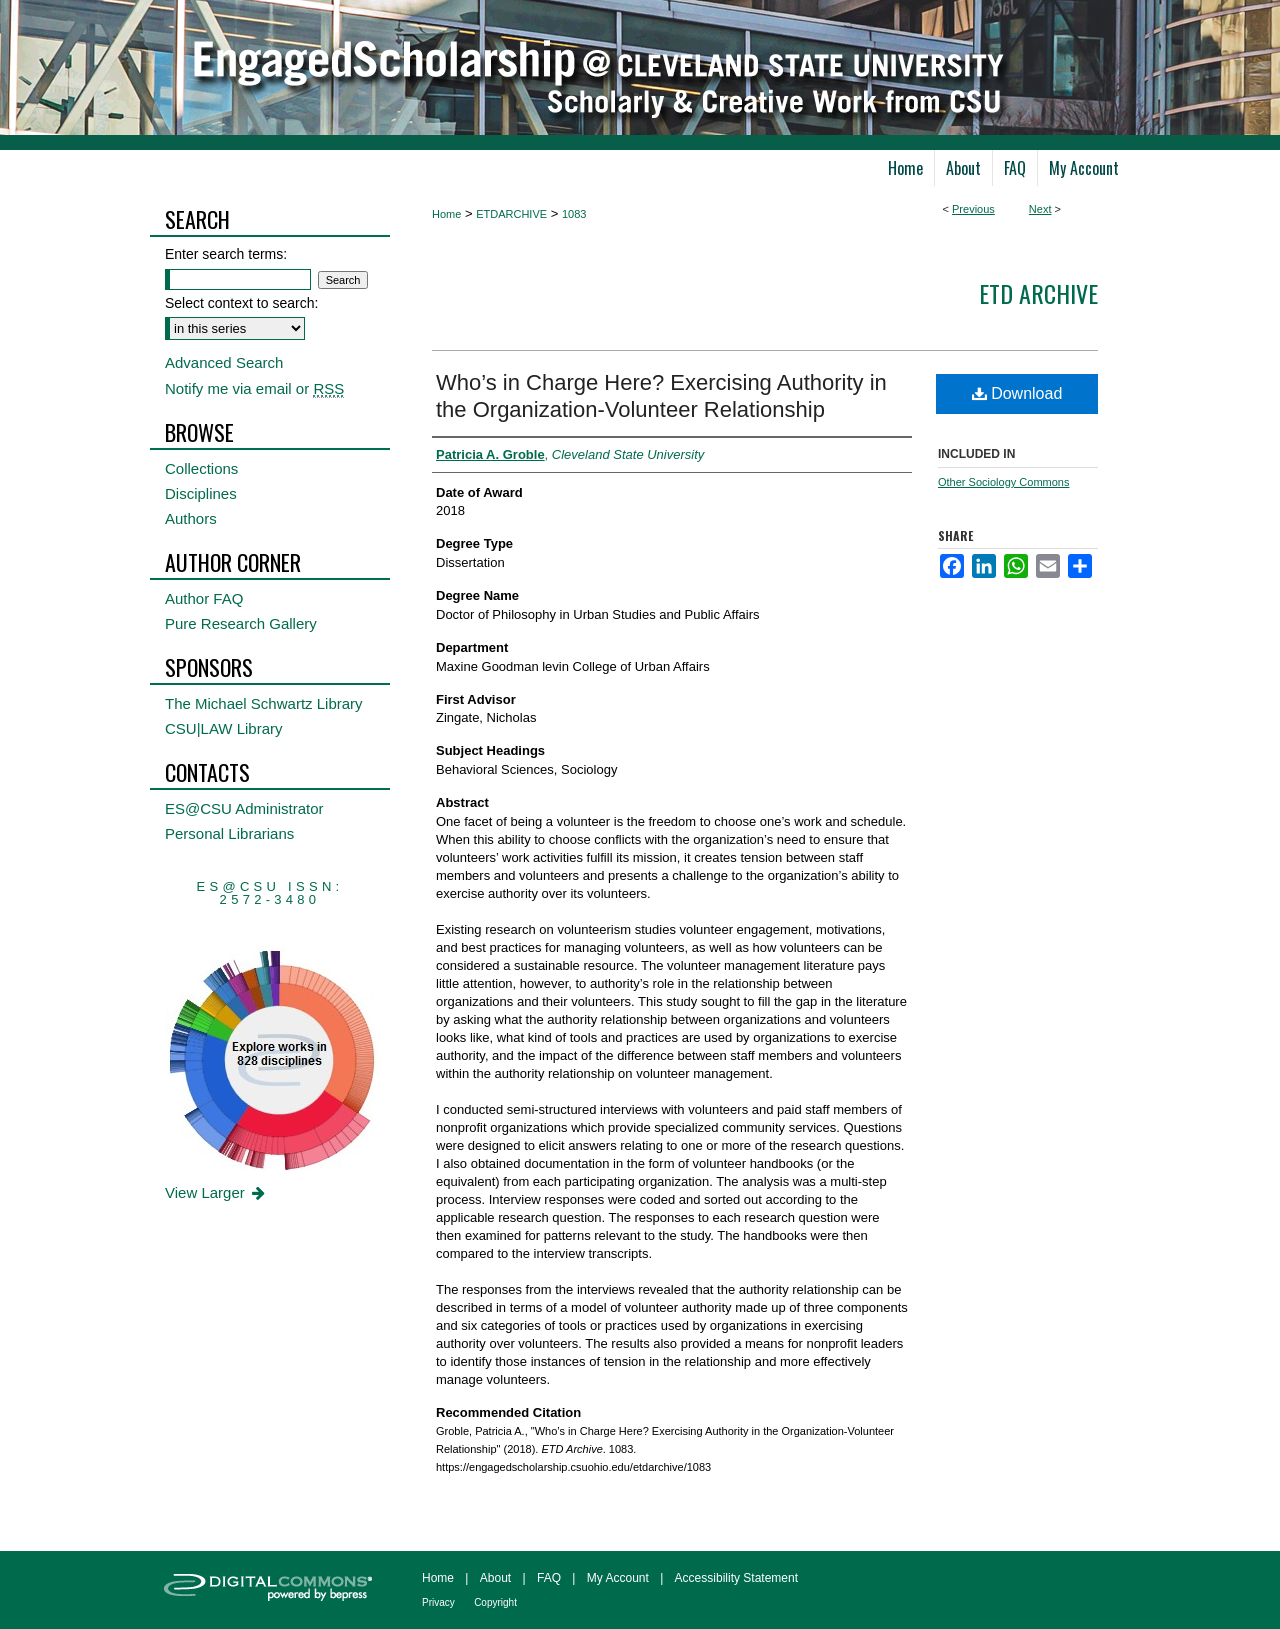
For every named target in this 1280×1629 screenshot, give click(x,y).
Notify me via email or (254, 388)
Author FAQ (204, 598)
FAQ (549, 1578)
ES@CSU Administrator (244, 808)
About (495, 1578)
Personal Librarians (229, 833)
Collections (201, 468)
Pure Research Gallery (241, 623)
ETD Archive (1038, 293)
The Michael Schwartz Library (264, 703)
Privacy (438, 1602)
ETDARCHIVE (511, 214)
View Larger (216, 1192)
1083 (574, 214)
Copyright (495, 1602)
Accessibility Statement (736, 1578)
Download (1017, 393)
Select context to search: (241, 303)
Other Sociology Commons (1003, 482)
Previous (973, 209)
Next (1040, 209)
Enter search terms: (226, 254)
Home (446, 214)
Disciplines (201, 493)
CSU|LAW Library (224, 728)
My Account (618, 1578)
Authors (191, 518)
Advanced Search (224, 362)
